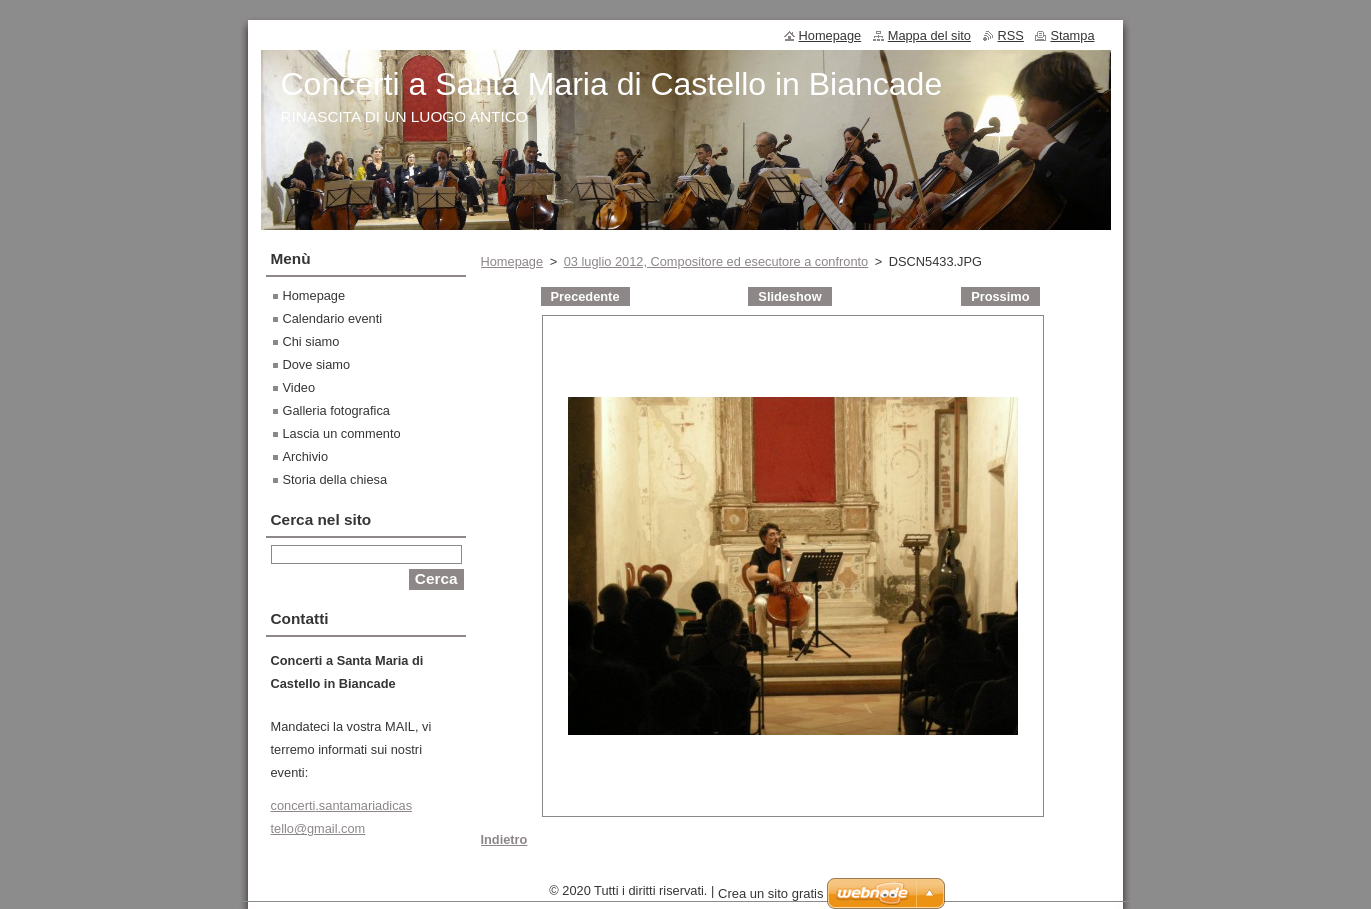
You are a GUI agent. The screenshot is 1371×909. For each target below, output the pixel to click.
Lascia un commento (342, 433)
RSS (1011, 35)
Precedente (585, 296)
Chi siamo (311, 341)
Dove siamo (317, 364)
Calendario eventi (333, 318)
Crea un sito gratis (771, 898)
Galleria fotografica (336, 410)
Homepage (512, 261)
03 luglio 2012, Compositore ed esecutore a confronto (716, 261)
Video (299, 387)
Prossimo (1000, 296)
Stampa (1072, 35)
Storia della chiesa (335, 479)
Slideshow (789, 296)
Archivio (306, 456)
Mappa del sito (929, 35)
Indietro (504, 839)
